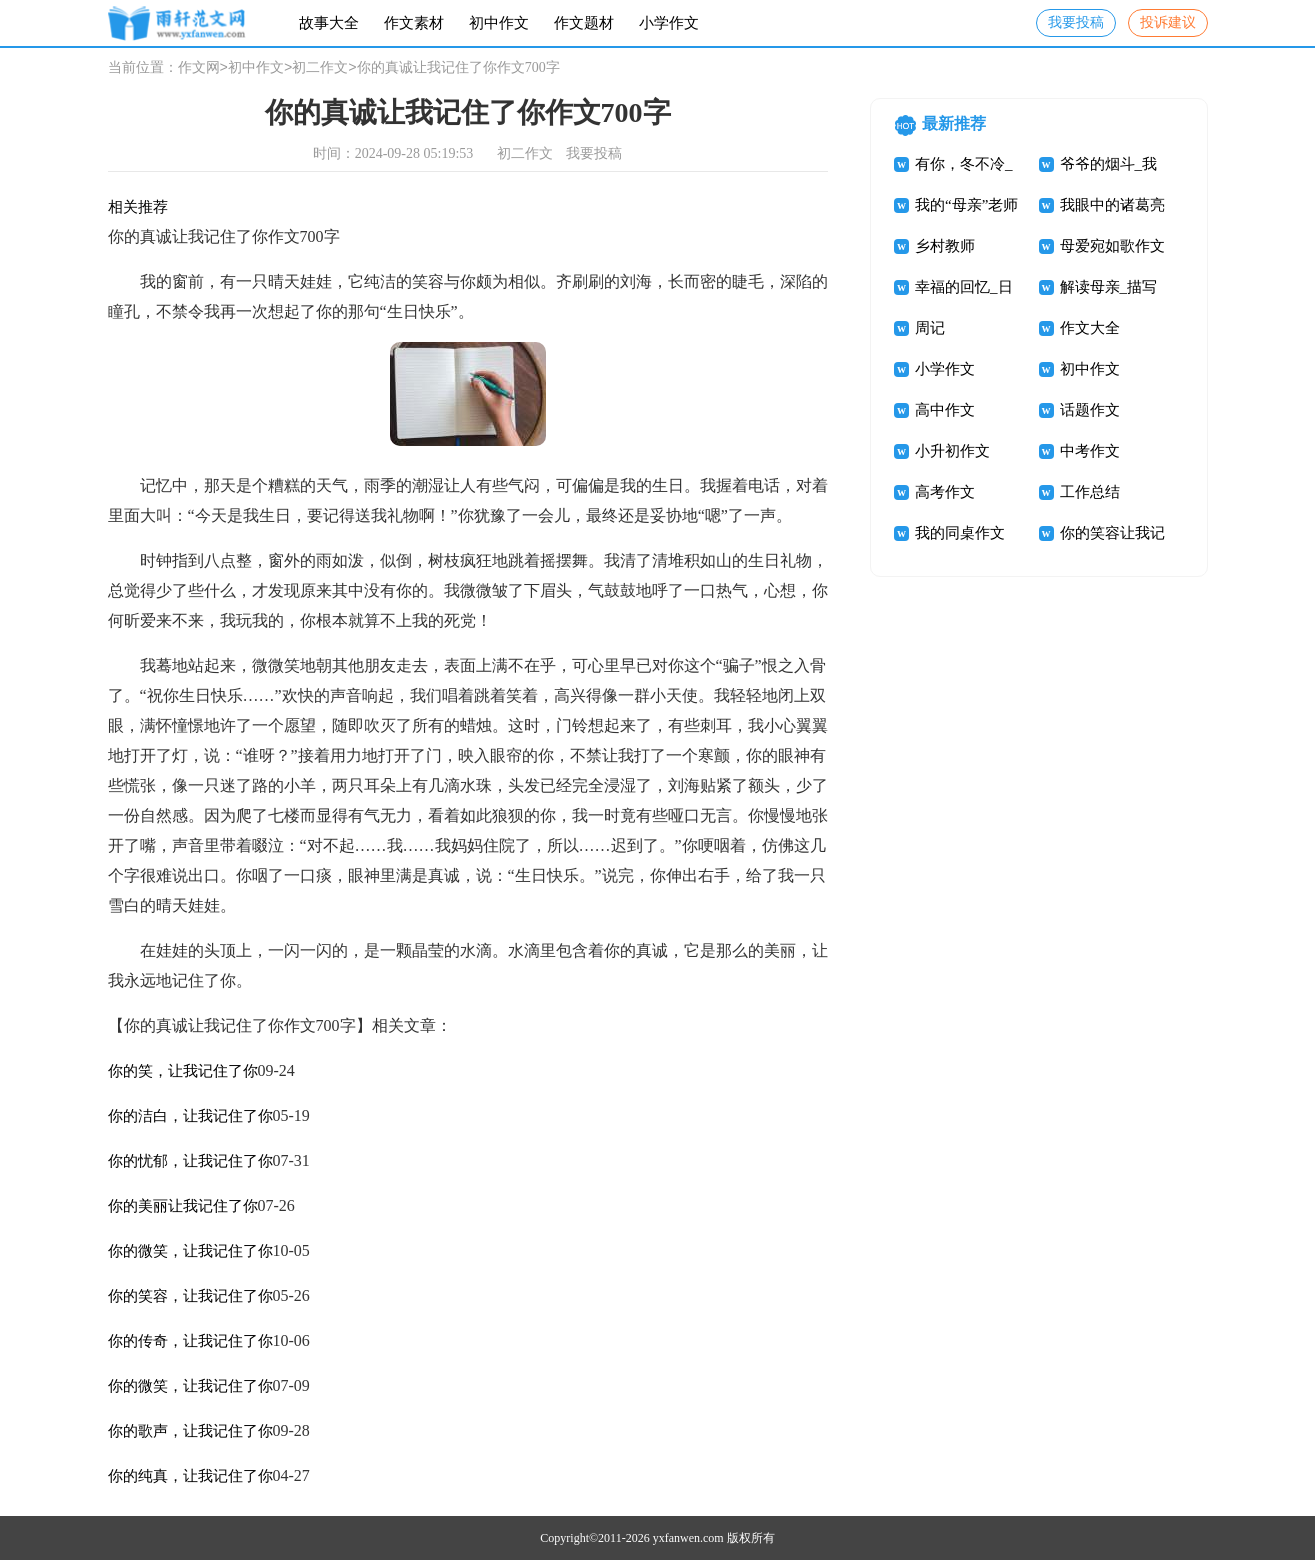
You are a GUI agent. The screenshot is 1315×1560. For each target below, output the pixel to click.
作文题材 (584, 23)
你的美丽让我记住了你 (183, 1206)
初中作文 (499, 23)
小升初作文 (952, 451)
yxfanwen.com (688, 1538)
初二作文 (320, 68)
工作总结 (1090, 492)
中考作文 (1090, 451)
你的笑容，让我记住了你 (190, 1296)
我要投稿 (1076, 22)
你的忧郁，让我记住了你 (190, 1161)
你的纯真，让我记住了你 (190, 1476)
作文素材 (414, 23)
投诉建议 (1168, 22)
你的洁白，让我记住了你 (190, 1116)
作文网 (199, 68)
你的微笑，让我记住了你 (190, 1251)
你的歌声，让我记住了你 (190, 1431)
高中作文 (945, 410)
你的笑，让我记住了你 (183, 1071)
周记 (930, 328)
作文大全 (1090, 328)
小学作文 (669, 23)
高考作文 (945, 492)
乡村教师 (945, 246)
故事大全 (329, 23)
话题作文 (1090, 410)
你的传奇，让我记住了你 (190, 1341)
